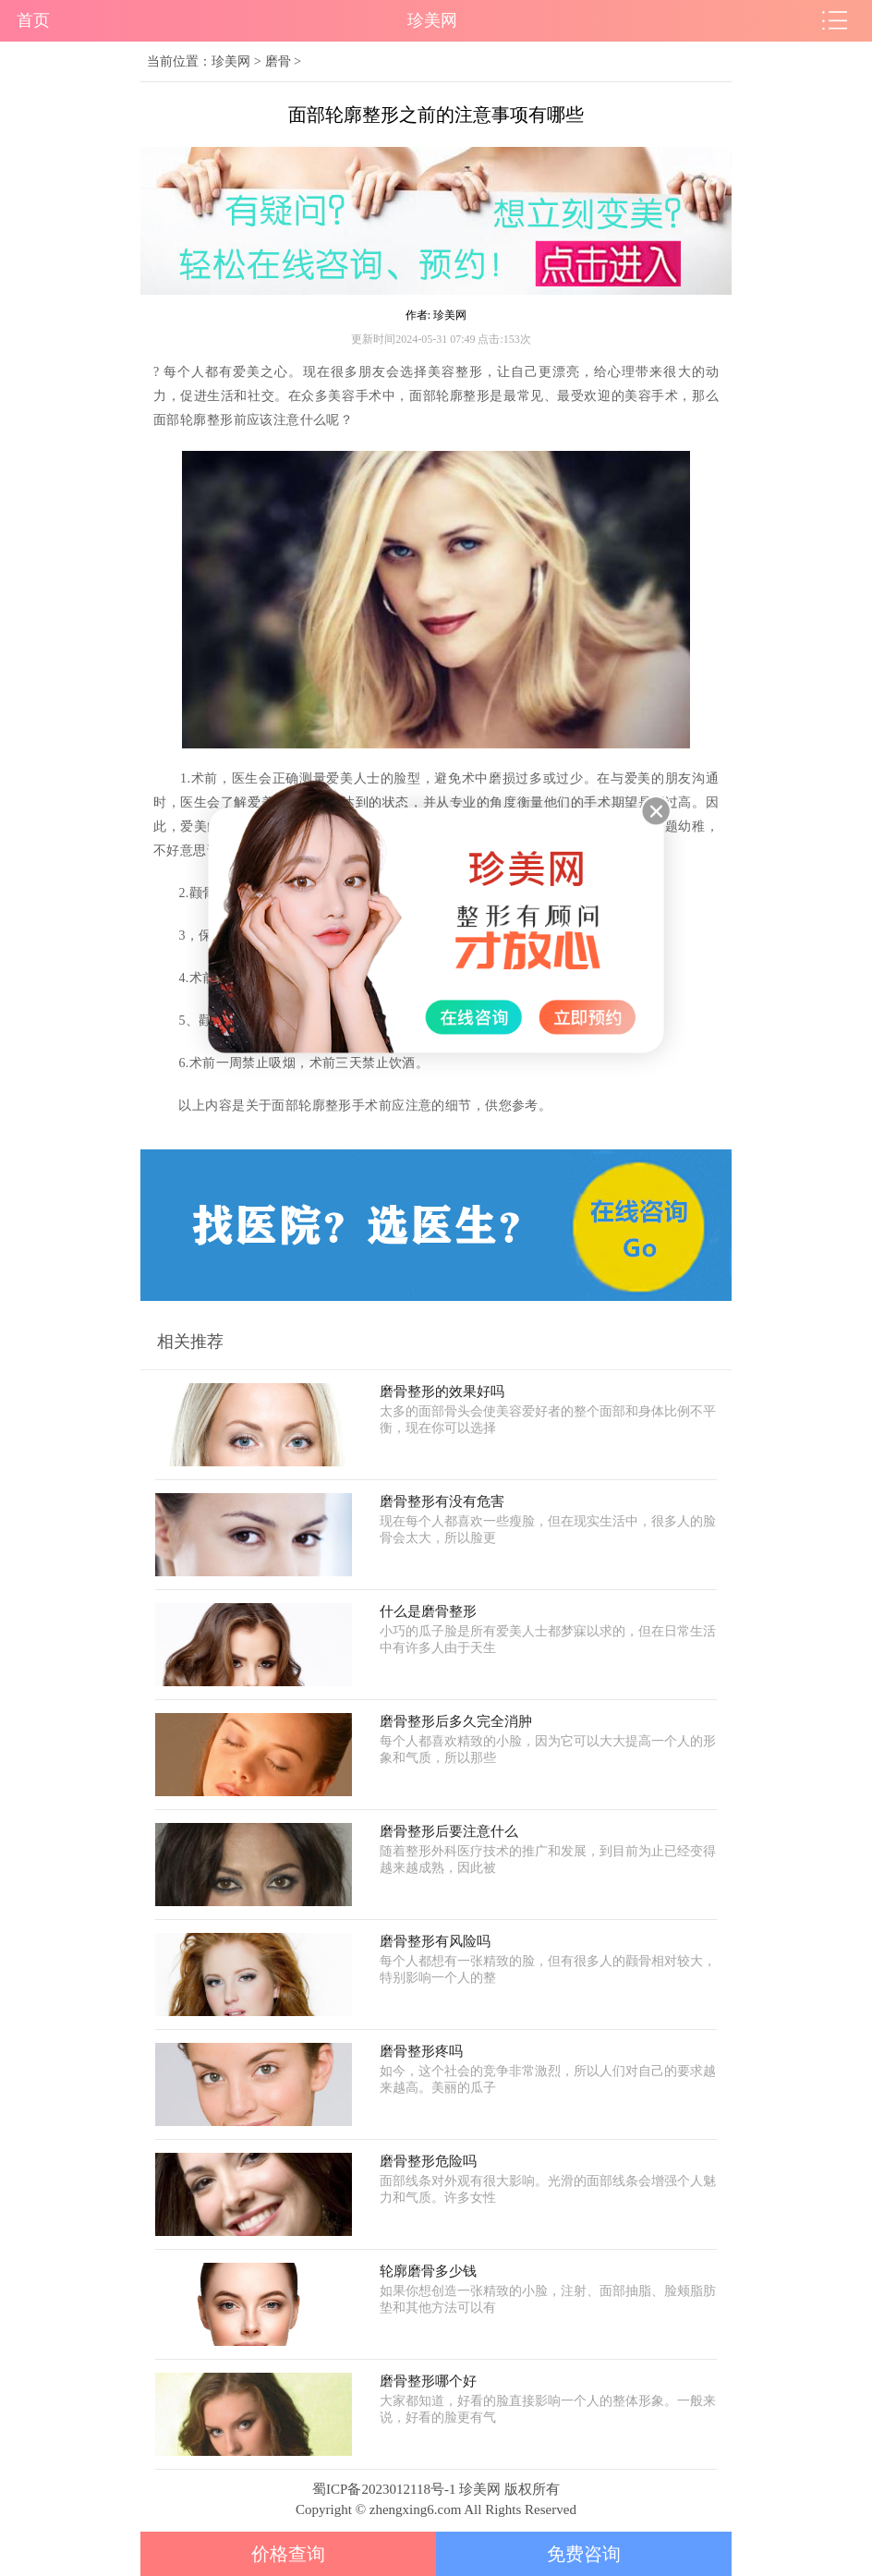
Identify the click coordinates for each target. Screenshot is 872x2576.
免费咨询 (584, 2554)
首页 (33, 20)
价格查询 (288, 2554)
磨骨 (278, 61)
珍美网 (231, 61)
